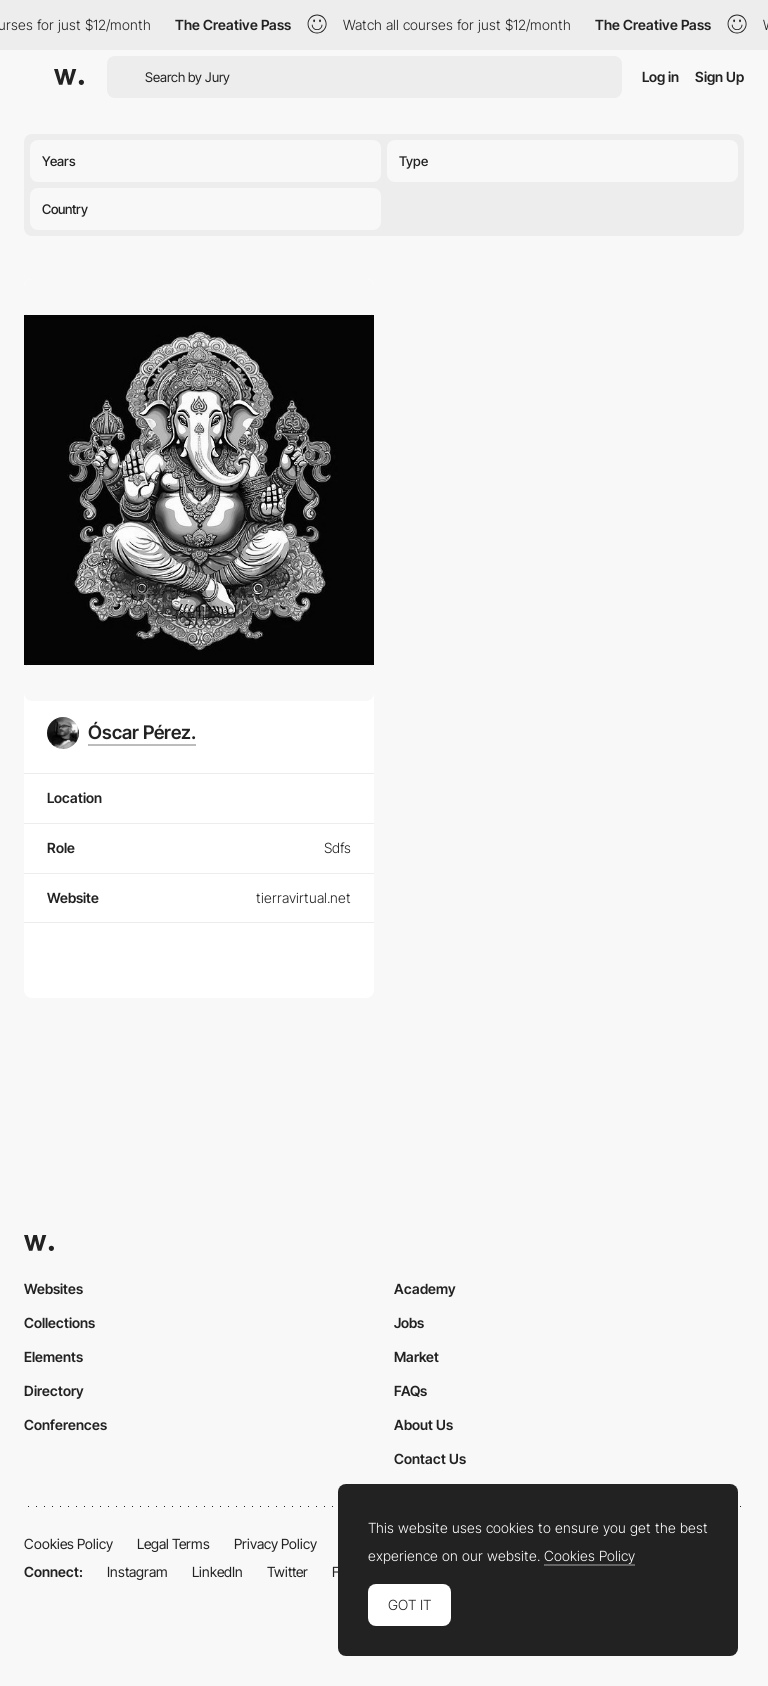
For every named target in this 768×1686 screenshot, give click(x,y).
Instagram (137, 1571)
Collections (59, 1322)
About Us (423, 1424)
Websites (53, 1288)
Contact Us (430, 1458)
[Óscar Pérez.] (121, 733)
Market (416, 1356)
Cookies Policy (68, 1543)
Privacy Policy (275, 1543)
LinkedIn (217, 1571)
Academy (425, 1288)
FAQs (410, 1390)
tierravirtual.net (303, 897)
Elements (53, 1356)
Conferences (65, 1424)
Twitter (287, 1571)
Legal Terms (173, 1543)
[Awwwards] (69, 77)
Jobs (409, 1322)
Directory (54, 1390)
